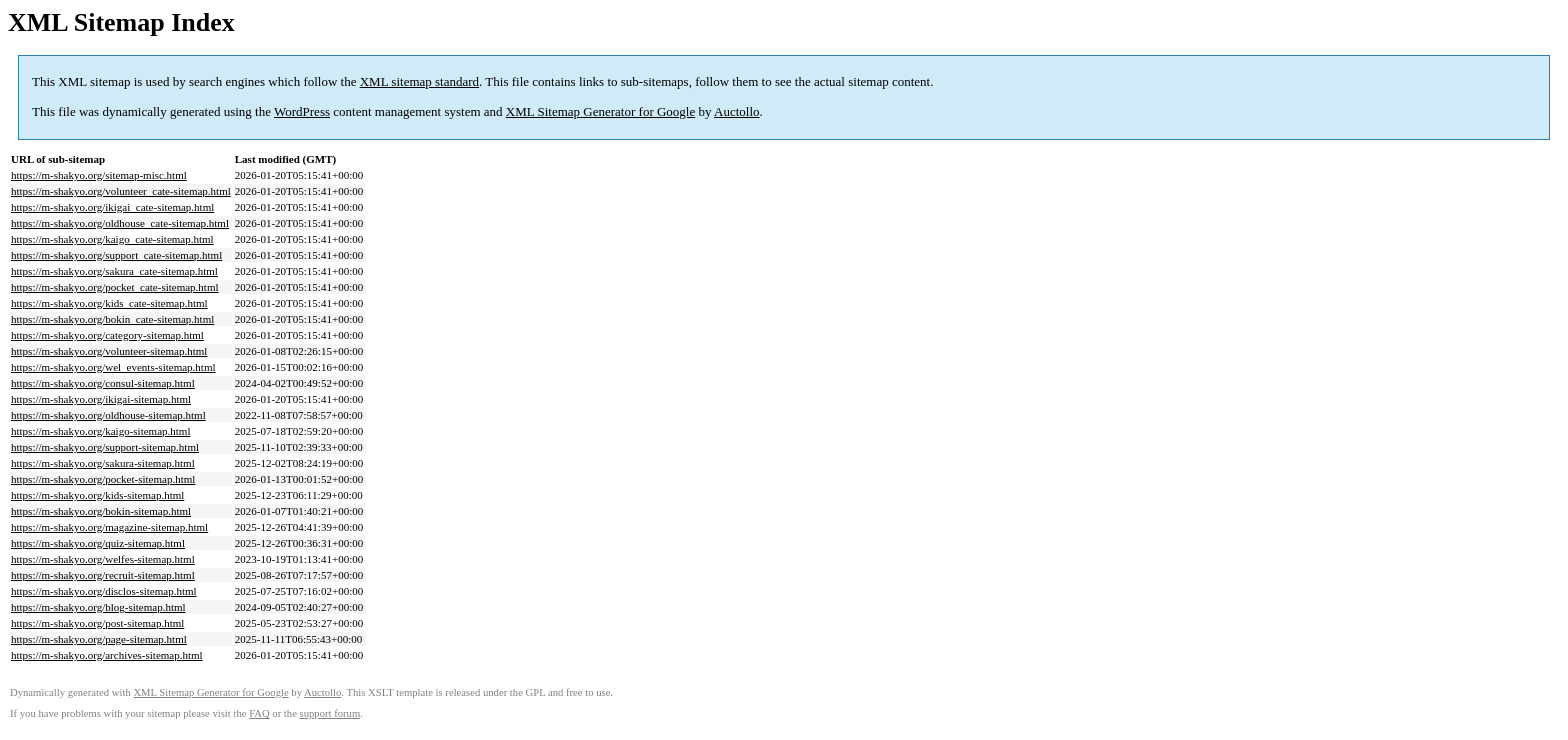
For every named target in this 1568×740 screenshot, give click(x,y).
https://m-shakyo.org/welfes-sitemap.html (103, 559)
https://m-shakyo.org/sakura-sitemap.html (103, 463)
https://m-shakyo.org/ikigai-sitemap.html (101, 399)
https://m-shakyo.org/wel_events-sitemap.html (113, 367)
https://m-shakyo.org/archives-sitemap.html (107, 655)
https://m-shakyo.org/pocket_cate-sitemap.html (115, 287)
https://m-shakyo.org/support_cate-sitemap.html (116, 255)
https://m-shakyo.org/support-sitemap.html (105, 447)
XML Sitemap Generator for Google (600, 111)
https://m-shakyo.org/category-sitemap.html (107, 335)
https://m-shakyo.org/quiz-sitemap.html (98, 543)
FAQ (259, 713)
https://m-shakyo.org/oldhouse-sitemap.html (108, 415)
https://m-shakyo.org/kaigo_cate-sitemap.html (112, 239)
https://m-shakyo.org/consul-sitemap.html (103, 383)
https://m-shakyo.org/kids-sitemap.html (97, 495)
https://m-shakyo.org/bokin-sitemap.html (101, 511)
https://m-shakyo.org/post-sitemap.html (97, 623)
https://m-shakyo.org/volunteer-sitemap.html (109, 351)
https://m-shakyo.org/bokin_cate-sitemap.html (112, 319)
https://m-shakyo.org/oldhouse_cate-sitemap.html (120, 223)
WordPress (302, 111)
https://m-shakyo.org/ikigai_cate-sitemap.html (112, 207)
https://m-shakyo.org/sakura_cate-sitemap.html (114, 271)
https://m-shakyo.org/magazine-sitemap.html (109, 527)
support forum (330, 713)
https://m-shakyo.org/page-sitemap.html (99, 639)
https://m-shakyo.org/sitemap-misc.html (99, 175)
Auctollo (737, 111)
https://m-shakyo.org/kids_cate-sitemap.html (109, 303)
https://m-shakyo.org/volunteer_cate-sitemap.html (121, 191)
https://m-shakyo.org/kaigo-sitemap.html (100, 431)
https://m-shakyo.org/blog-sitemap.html (98, 607)
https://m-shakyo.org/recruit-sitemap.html (103, 575)
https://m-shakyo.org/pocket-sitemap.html (103, 479)
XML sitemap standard (419, 81)
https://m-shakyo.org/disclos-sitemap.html (104, 591)
